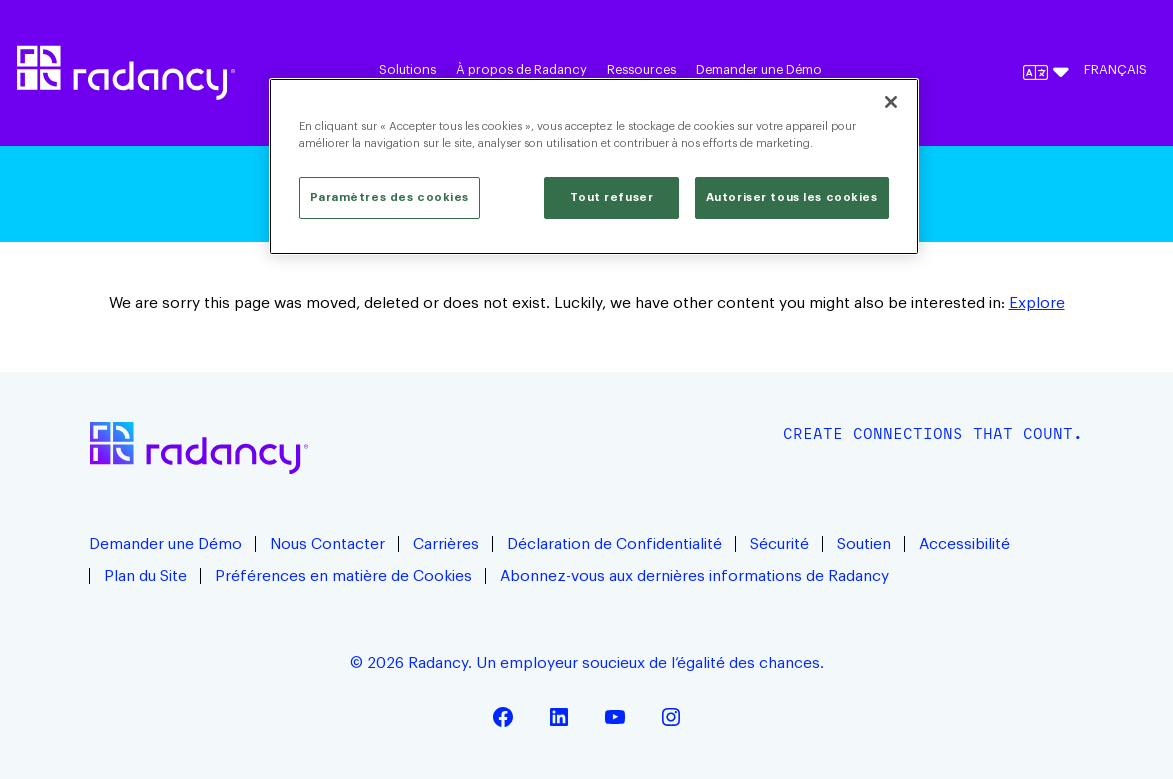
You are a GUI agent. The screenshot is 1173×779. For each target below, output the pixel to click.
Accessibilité (964, 544)
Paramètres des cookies (390, 197)
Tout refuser (611, 197)
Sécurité (779, 544)
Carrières (446, 544)
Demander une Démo (759, 70)
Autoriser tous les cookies (792, 197)
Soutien (864, 544)
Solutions (407, 70)
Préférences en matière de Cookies (343, 576)
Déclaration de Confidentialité (614, 544)
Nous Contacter (327, 544)
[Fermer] (891, 102)
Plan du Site (145, 576)
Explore (1037, 303)
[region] (594, 166)
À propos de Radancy (521, 70)
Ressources (641, 70)
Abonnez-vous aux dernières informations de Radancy (696, 576)
